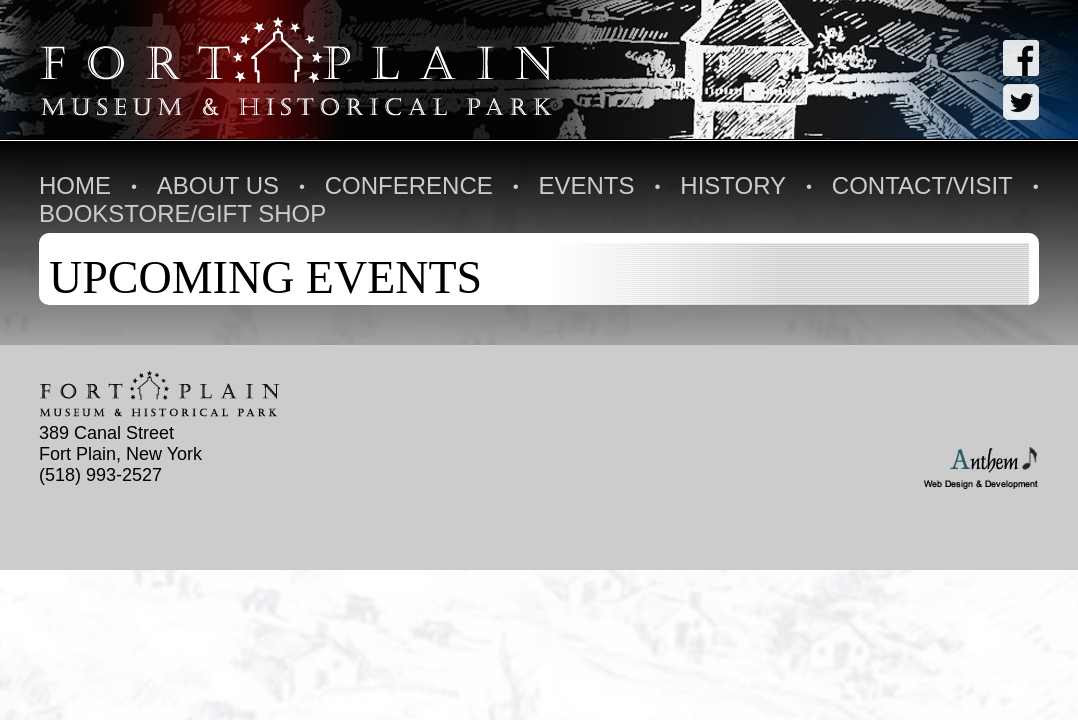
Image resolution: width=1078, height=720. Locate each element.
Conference (409, 185)
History (733, 185)
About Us (218, 185)
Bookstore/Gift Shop (182, 213)
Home (75, 185)
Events (587, 185)
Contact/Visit (922, 185)
